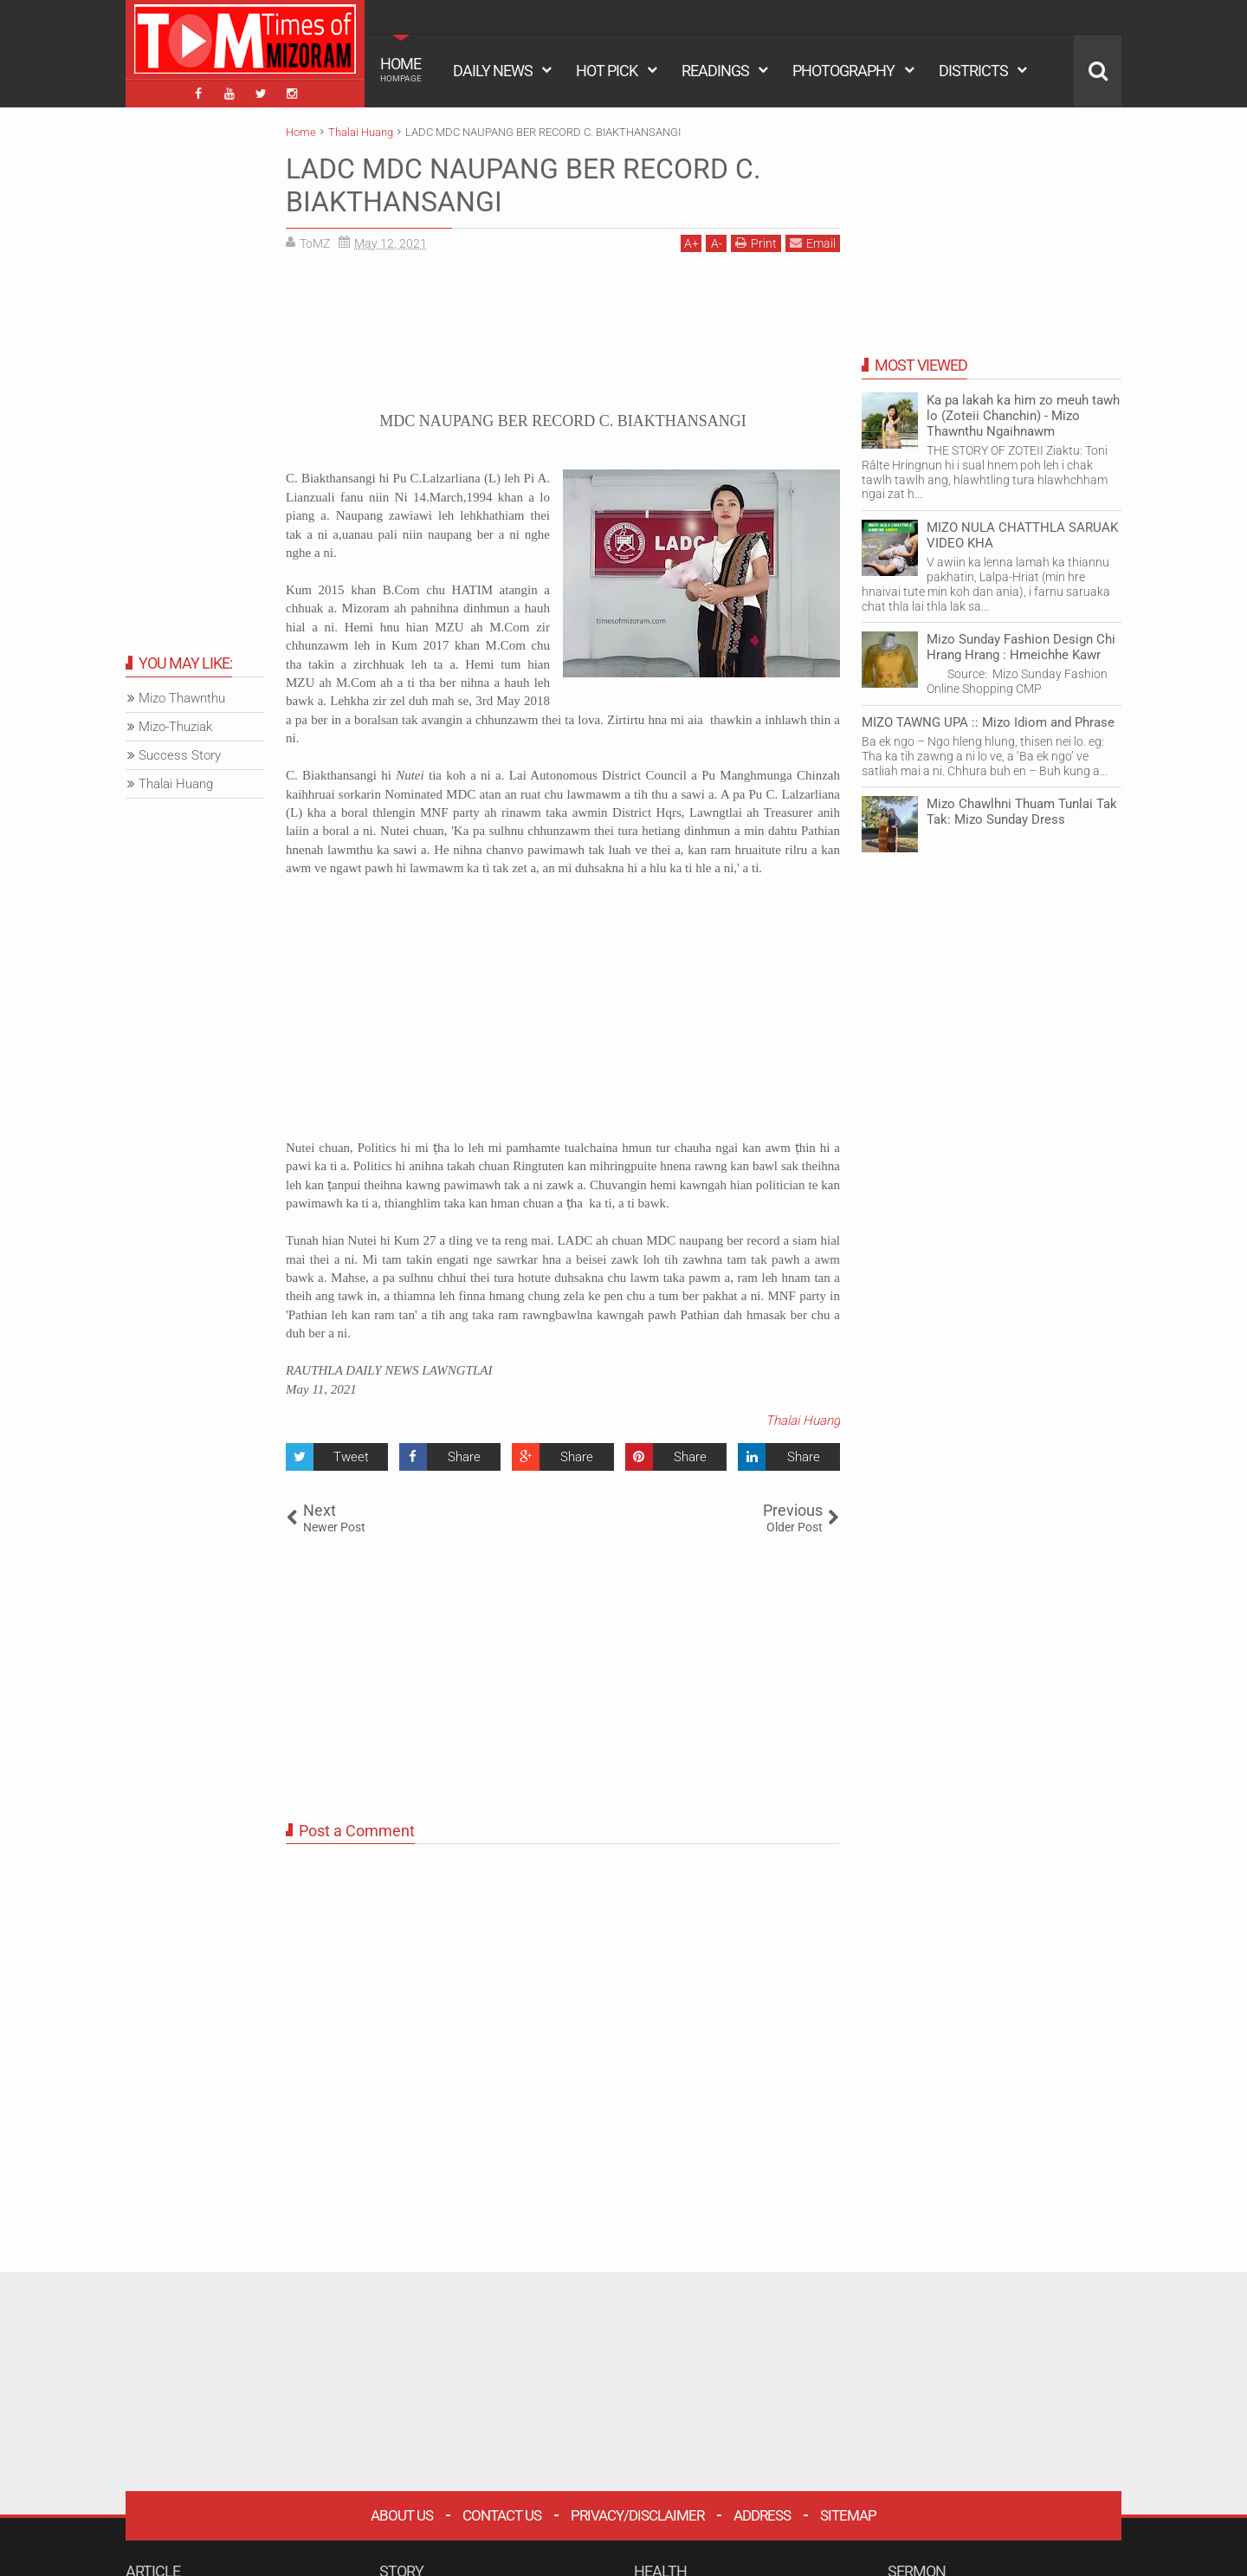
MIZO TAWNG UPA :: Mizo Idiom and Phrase (988, 722)
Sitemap (848, 2515)
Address (762, 2515)
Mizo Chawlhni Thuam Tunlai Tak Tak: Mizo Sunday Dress (1022, 811)
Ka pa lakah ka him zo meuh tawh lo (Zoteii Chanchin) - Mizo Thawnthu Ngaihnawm (1023, 415)
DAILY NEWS (493, 70)
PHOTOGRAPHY (843, 70)
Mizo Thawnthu (182, 698)
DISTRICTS (973, 70)
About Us (402, 2515)
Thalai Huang (803, 1420)
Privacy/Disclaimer (637, 2515)
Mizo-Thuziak (175, 727)
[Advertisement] (563, 338)
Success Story (180, 755)
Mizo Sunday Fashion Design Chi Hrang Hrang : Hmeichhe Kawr (1021, 647)
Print (756, 243)
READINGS (715, 70)
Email (813, 243)
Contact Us (501, 2515)
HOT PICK (606, 70)
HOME (401, 69)
